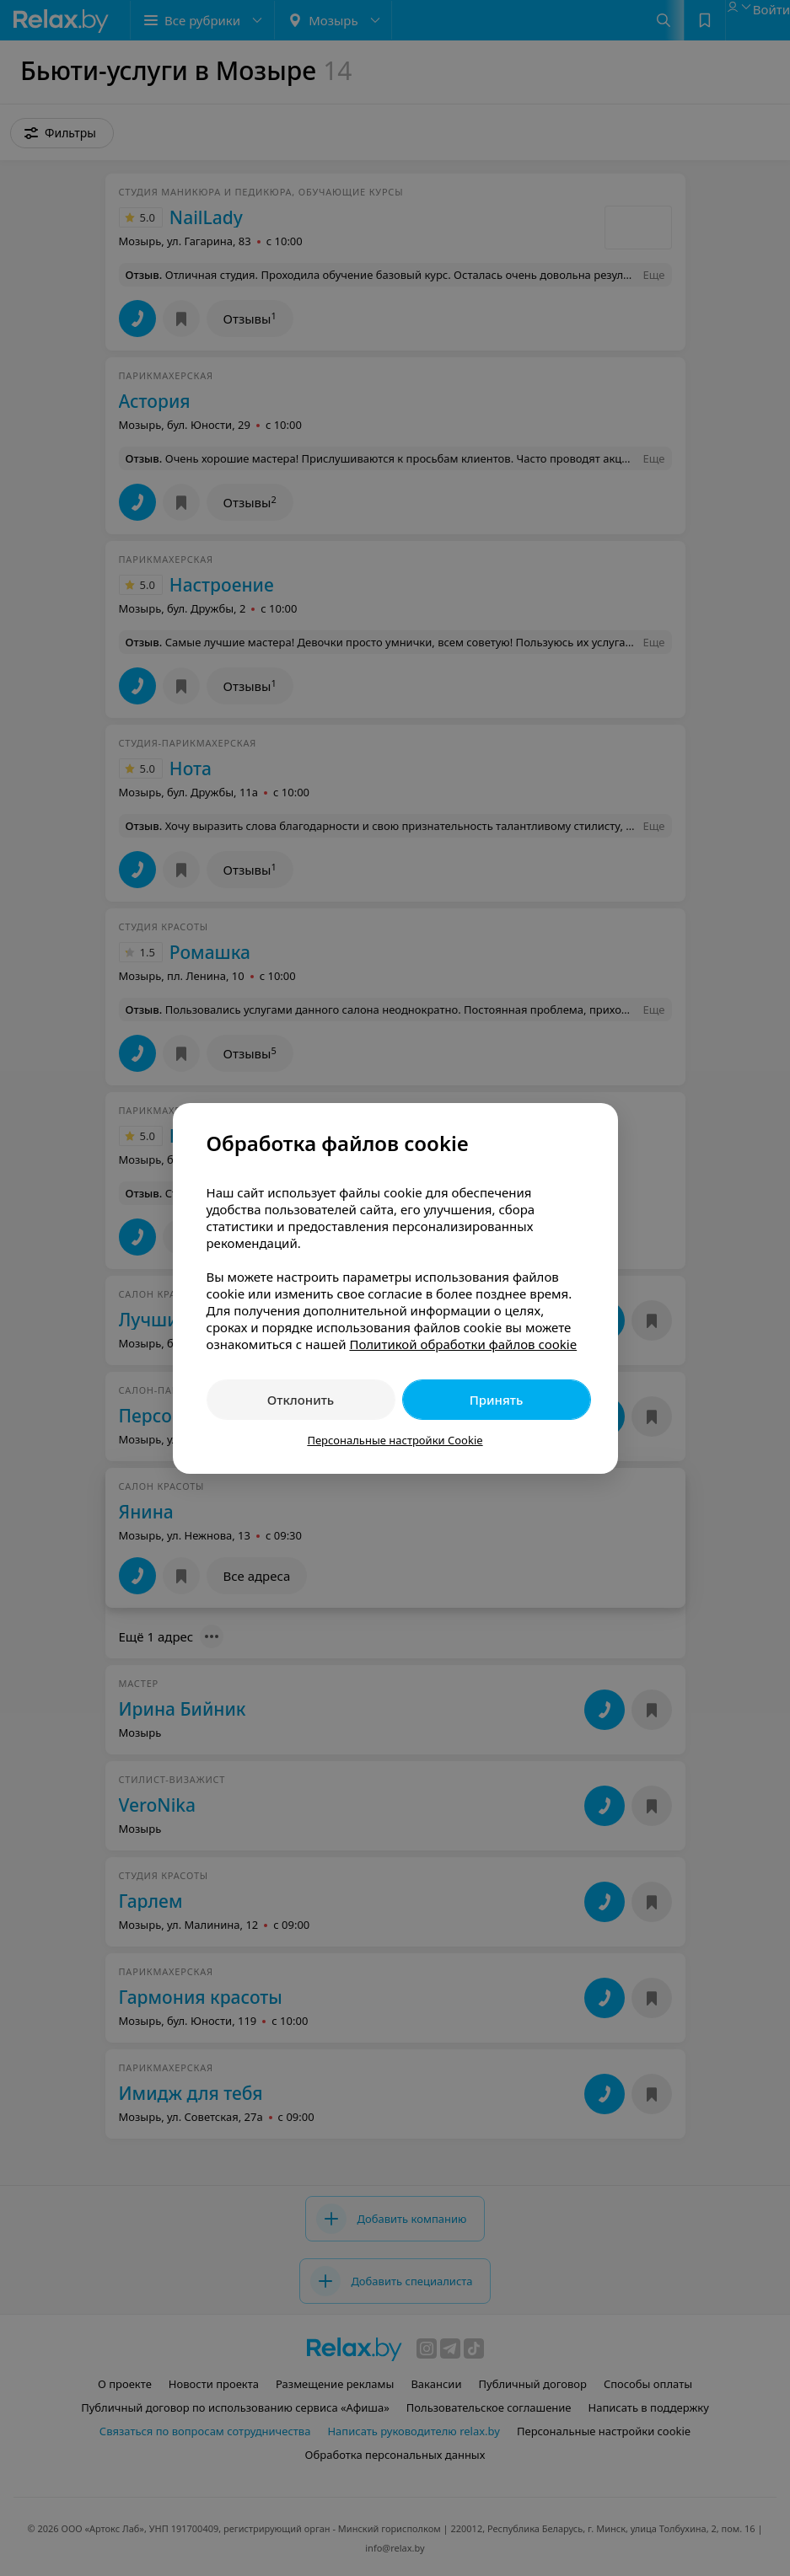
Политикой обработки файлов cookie (463, 1344)
